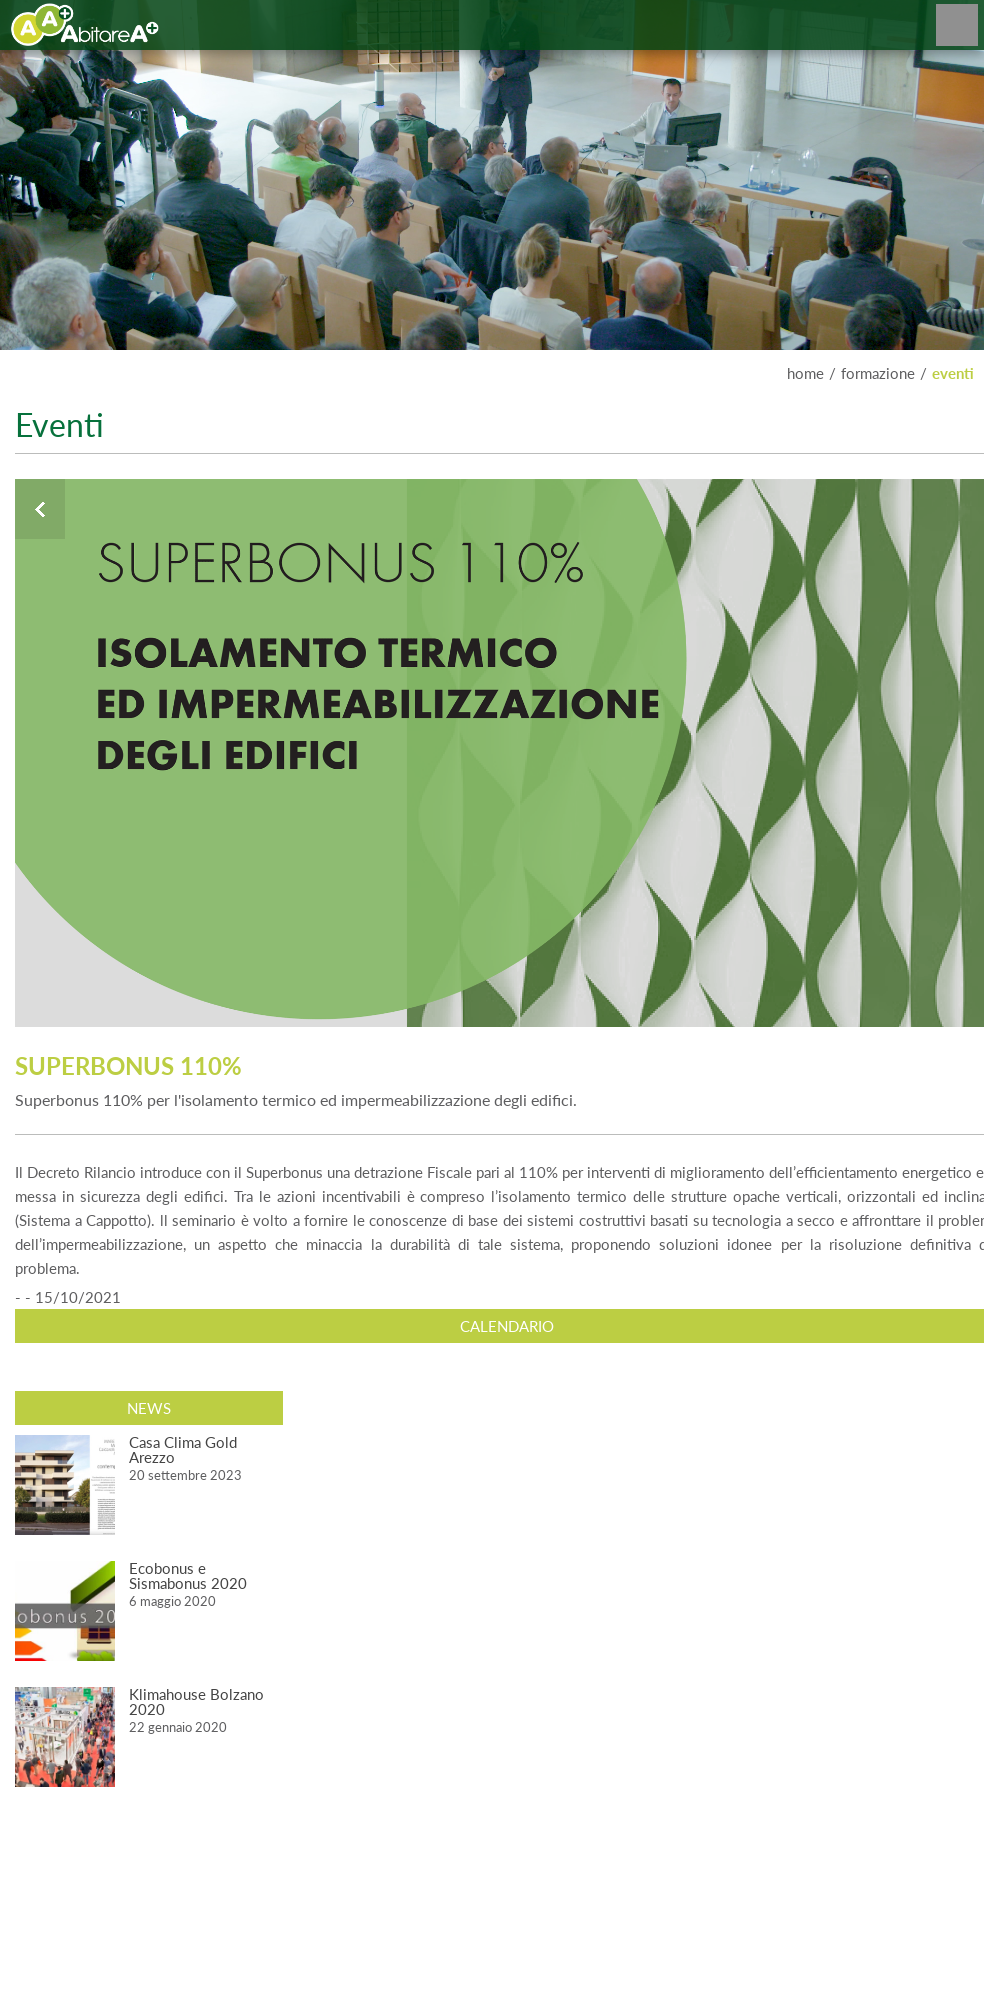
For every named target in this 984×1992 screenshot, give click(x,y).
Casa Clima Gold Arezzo (183, 1449)
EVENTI (953, 373)
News (149, 1408)
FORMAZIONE (878, 373)
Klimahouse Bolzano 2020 (196, 1701)
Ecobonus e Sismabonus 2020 (188, 1575)
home (805, 373)
